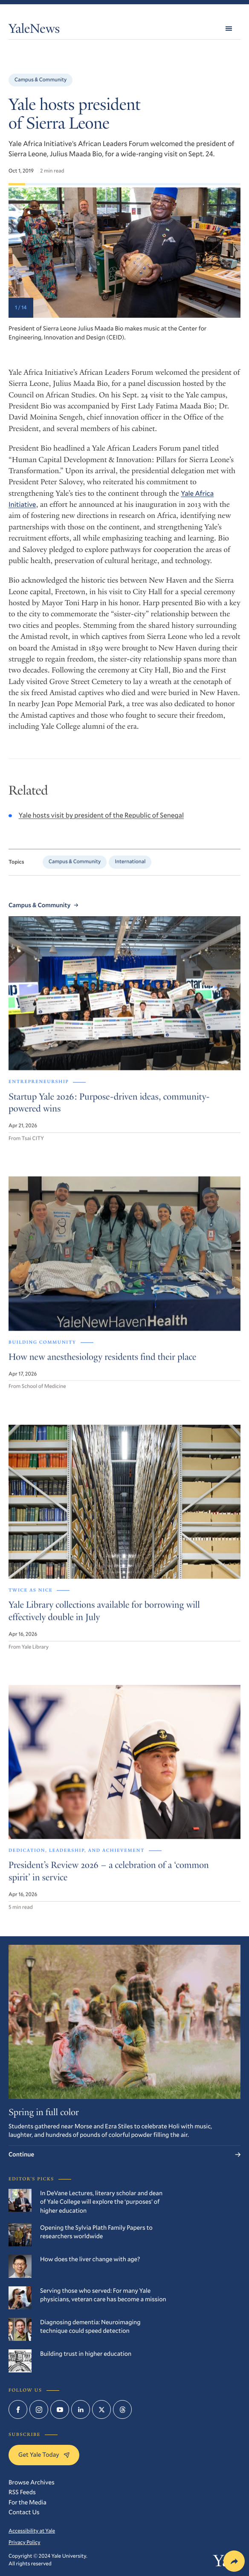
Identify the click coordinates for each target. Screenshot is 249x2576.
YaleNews (34, 30)
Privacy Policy (25, 2542)
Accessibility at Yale (32, 2530)
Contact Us (24, 2512)
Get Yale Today (43, 2454)
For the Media (27, 2502)
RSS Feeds (22, 2492)
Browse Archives (32, 2482)
